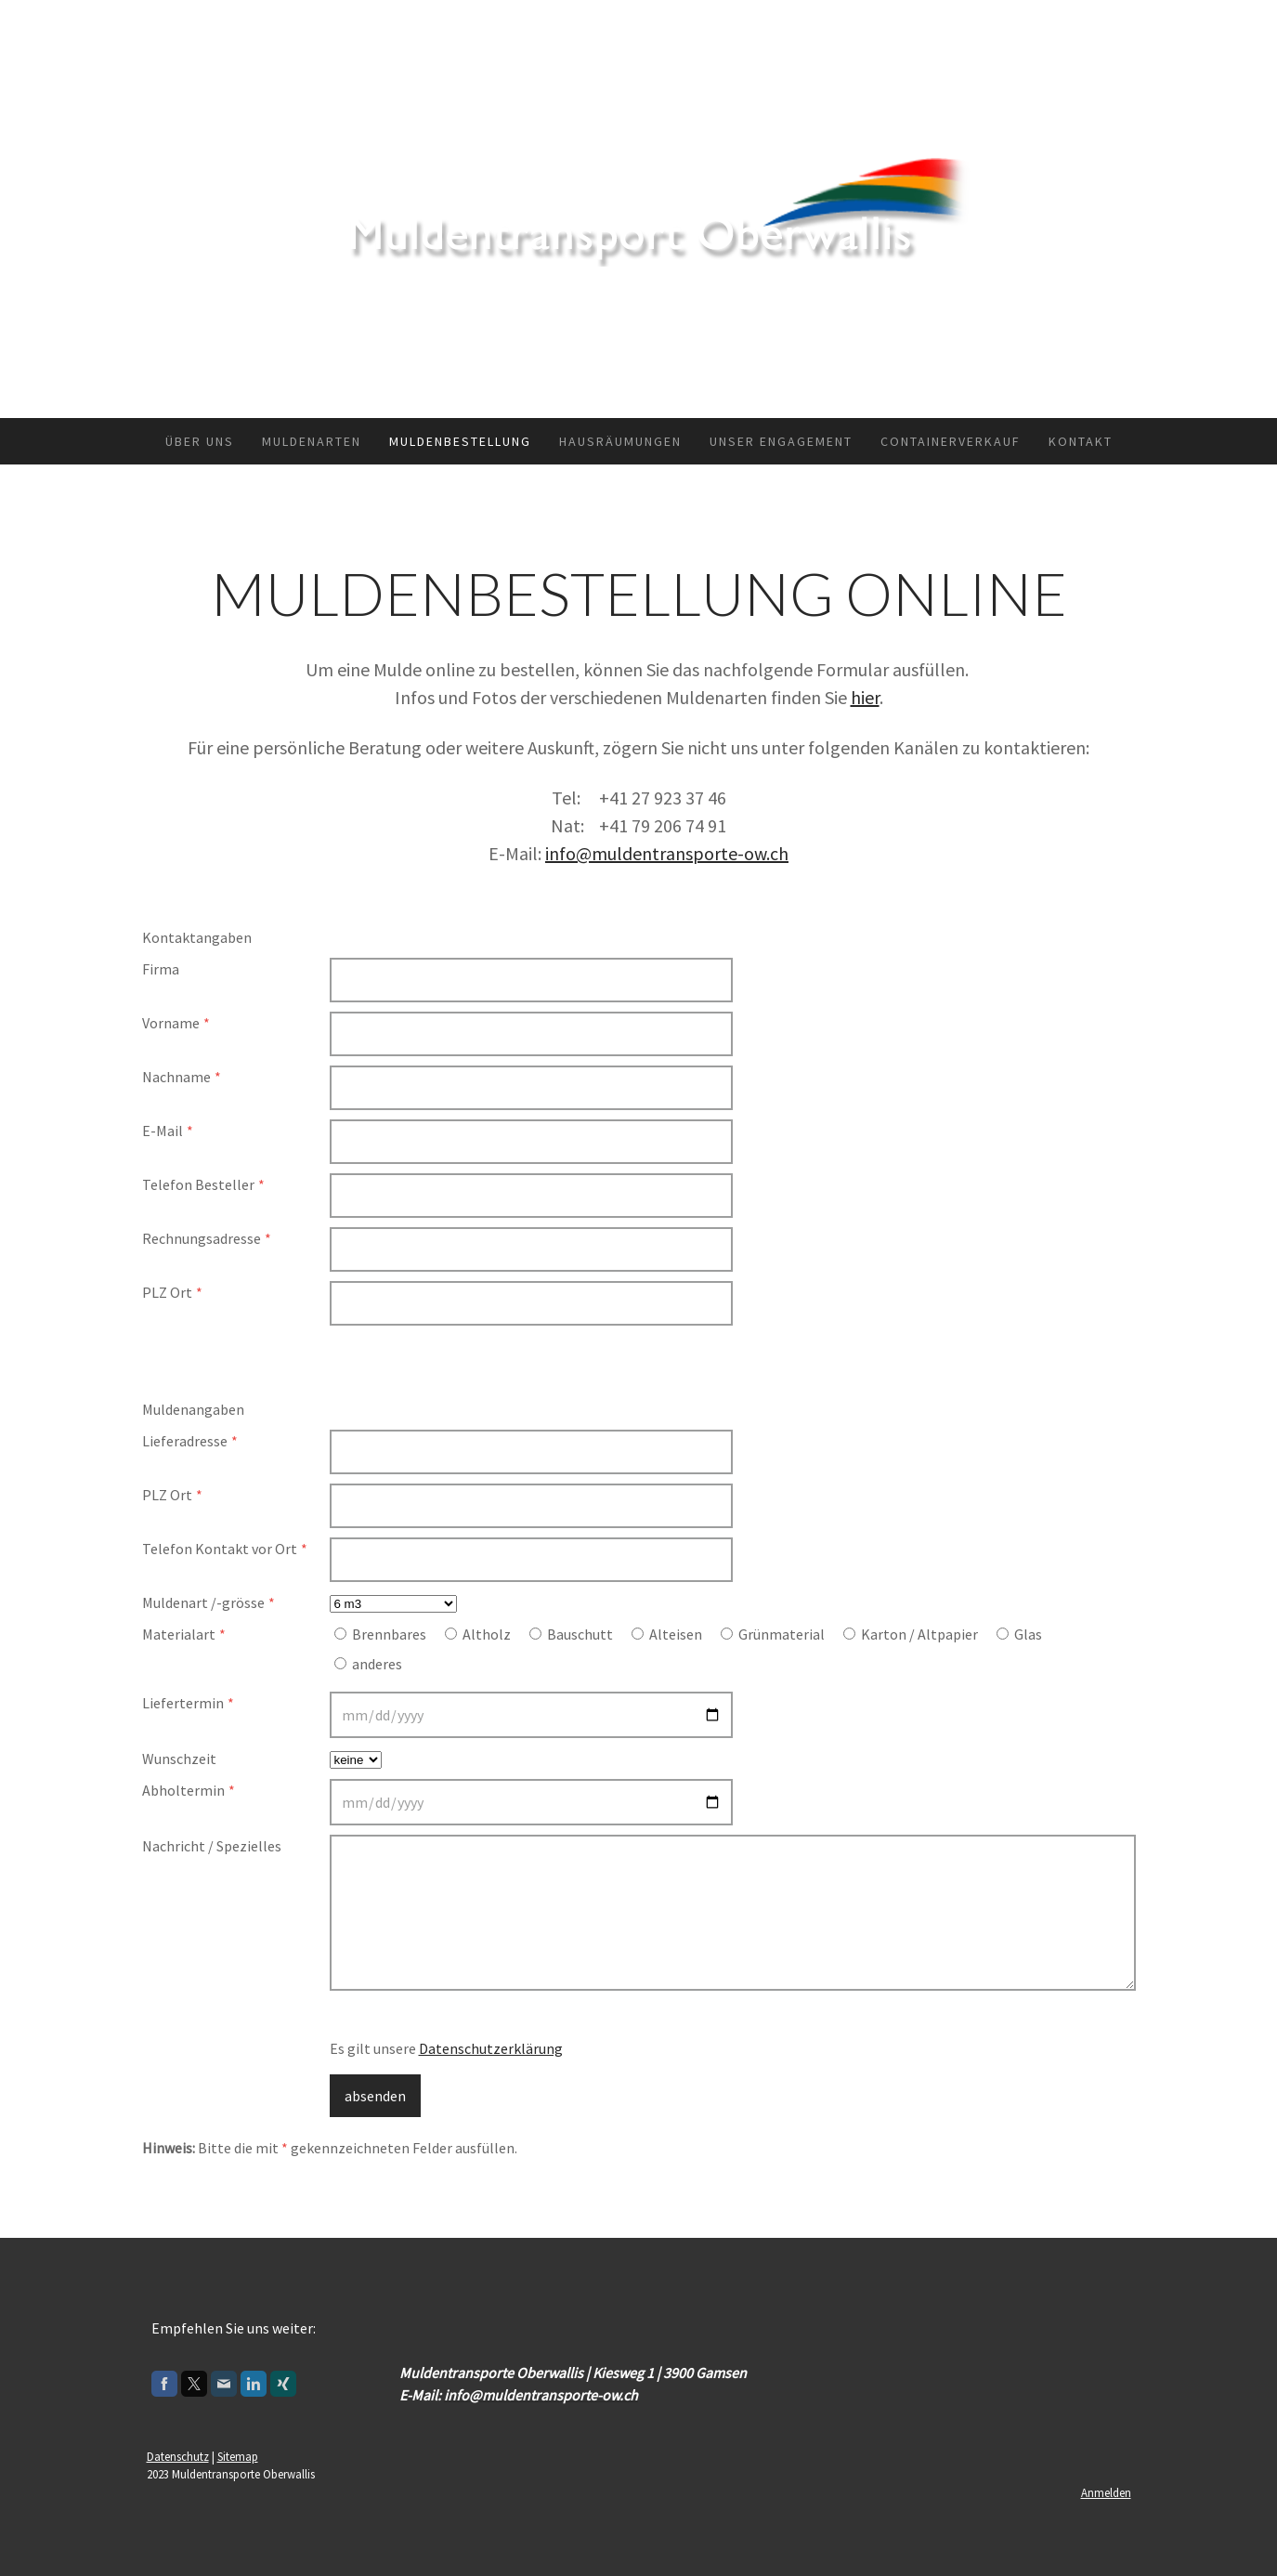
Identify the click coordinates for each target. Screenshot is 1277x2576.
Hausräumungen (620, 441)
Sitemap (237, 2456)
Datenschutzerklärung (491, 2048)
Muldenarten (311, 441)
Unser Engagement (781, 441)
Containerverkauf (950, 441)
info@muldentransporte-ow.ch (666, 853)
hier (865, 697)
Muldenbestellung (460, 441)
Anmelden (1106, 2492)
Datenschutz (178, 2456)
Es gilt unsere (446, 2048)
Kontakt (1081, 441)
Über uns (199, 441)
